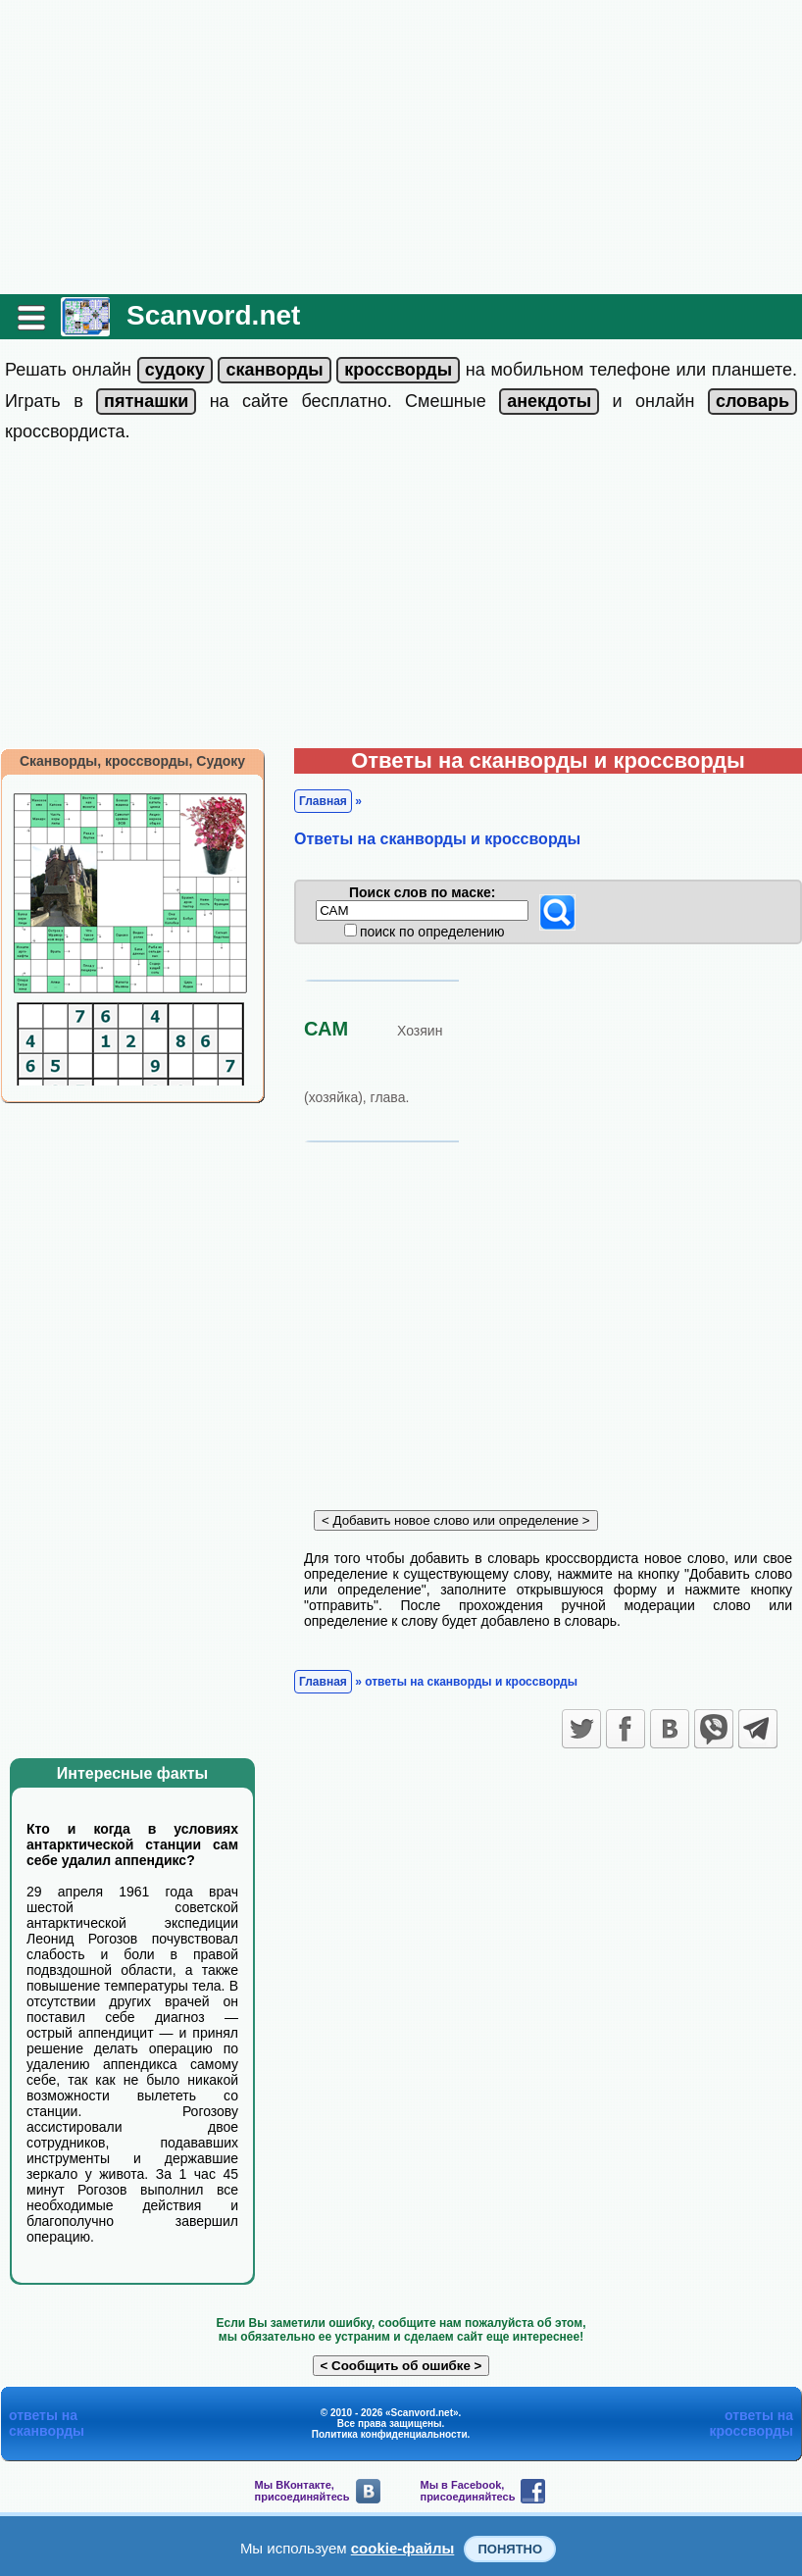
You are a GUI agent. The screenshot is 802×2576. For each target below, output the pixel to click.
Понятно (509, 2549)
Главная (323, 801)
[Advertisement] (401, 147)
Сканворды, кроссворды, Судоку (132, 761)
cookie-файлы (403, 2548)
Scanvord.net (213, 315)
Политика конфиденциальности (390, 2434)
